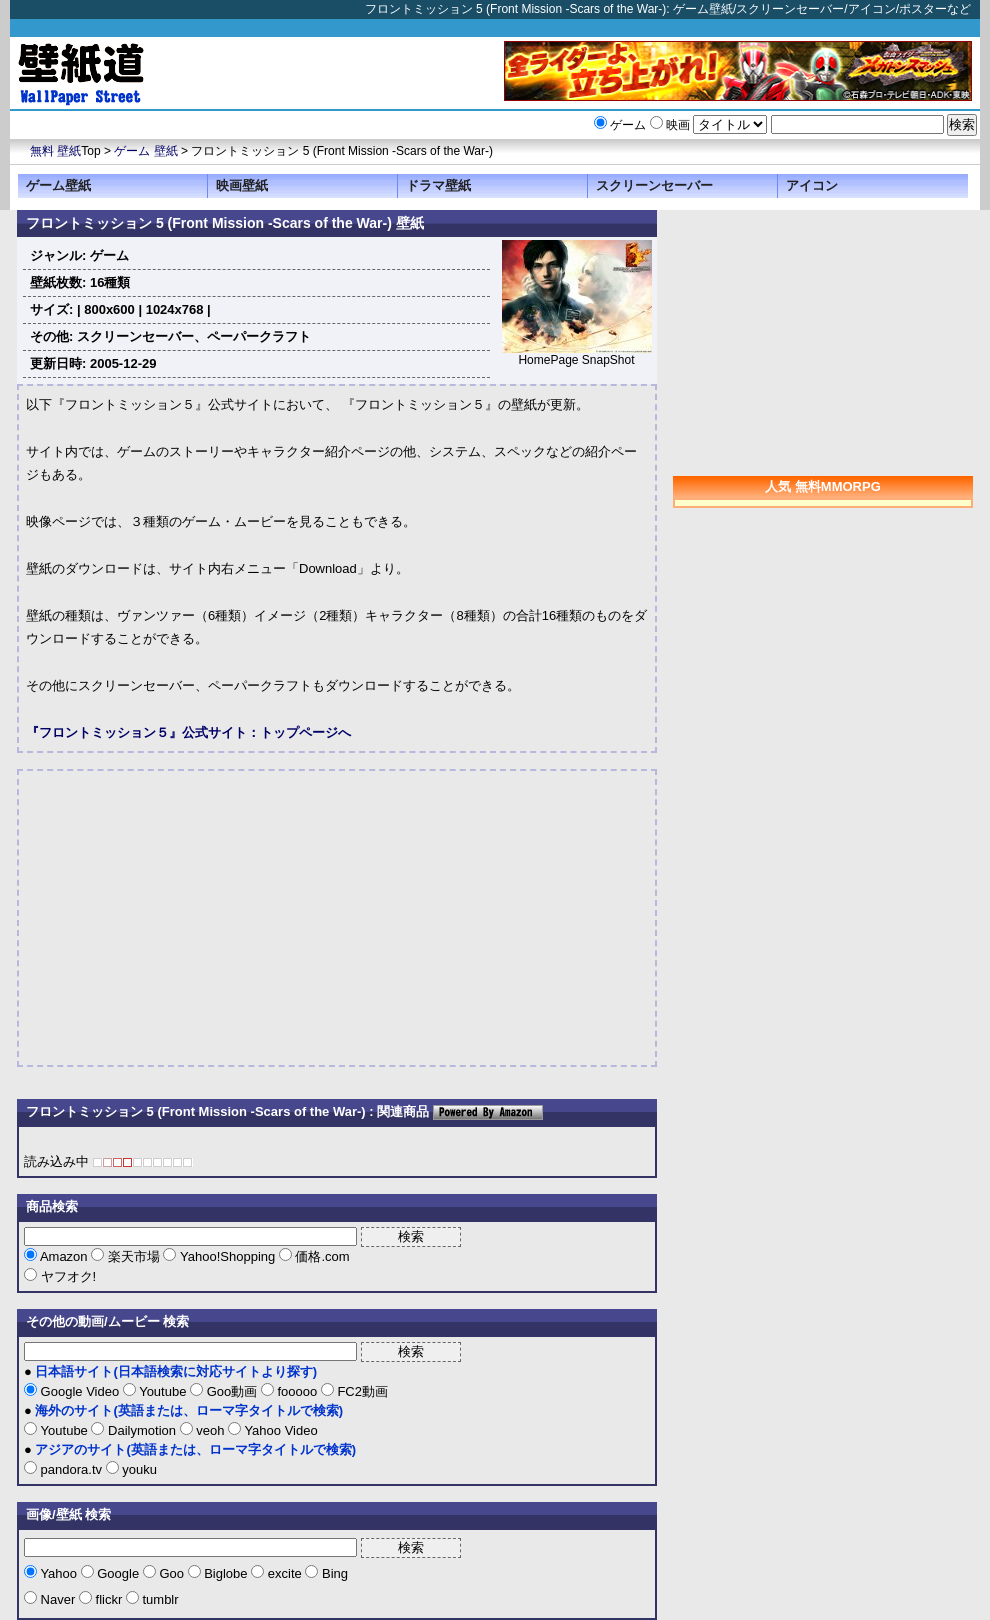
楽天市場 (133, 1256)
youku (138, 1469)
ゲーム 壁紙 (145, 151)
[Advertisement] (194, 918)
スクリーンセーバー (654, 185)
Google (118, 1573)
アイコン (812, 185)
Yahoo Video (279, 1430)
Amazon (64, 1256)
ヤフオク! (66, 1276)
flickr (109, 1599)
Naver (58, 1599)
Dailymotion (141, 1430)
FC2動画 (361, 1391)
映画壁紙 (242, 185)
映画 (678, 125)
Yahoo (59, 1573)
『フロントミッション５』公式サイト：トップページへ (188, 732)
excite (284, 1573)
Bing (333, 1573)
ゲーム (628, 125)
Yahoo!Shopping (227, 1256)
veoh (210, 1430)
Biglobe (226, 1573)
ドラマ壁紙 (438, 185)
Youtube (163, 1391)
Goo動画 (232, 1391)
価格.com (321, 1256)
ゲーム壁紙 (58, 185)
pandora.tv (71, 1469)
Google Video (80, 1391)
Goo (172, 1573)
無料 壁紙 (55, 151)
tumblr (159, 1599)
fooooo (297, 1391)
